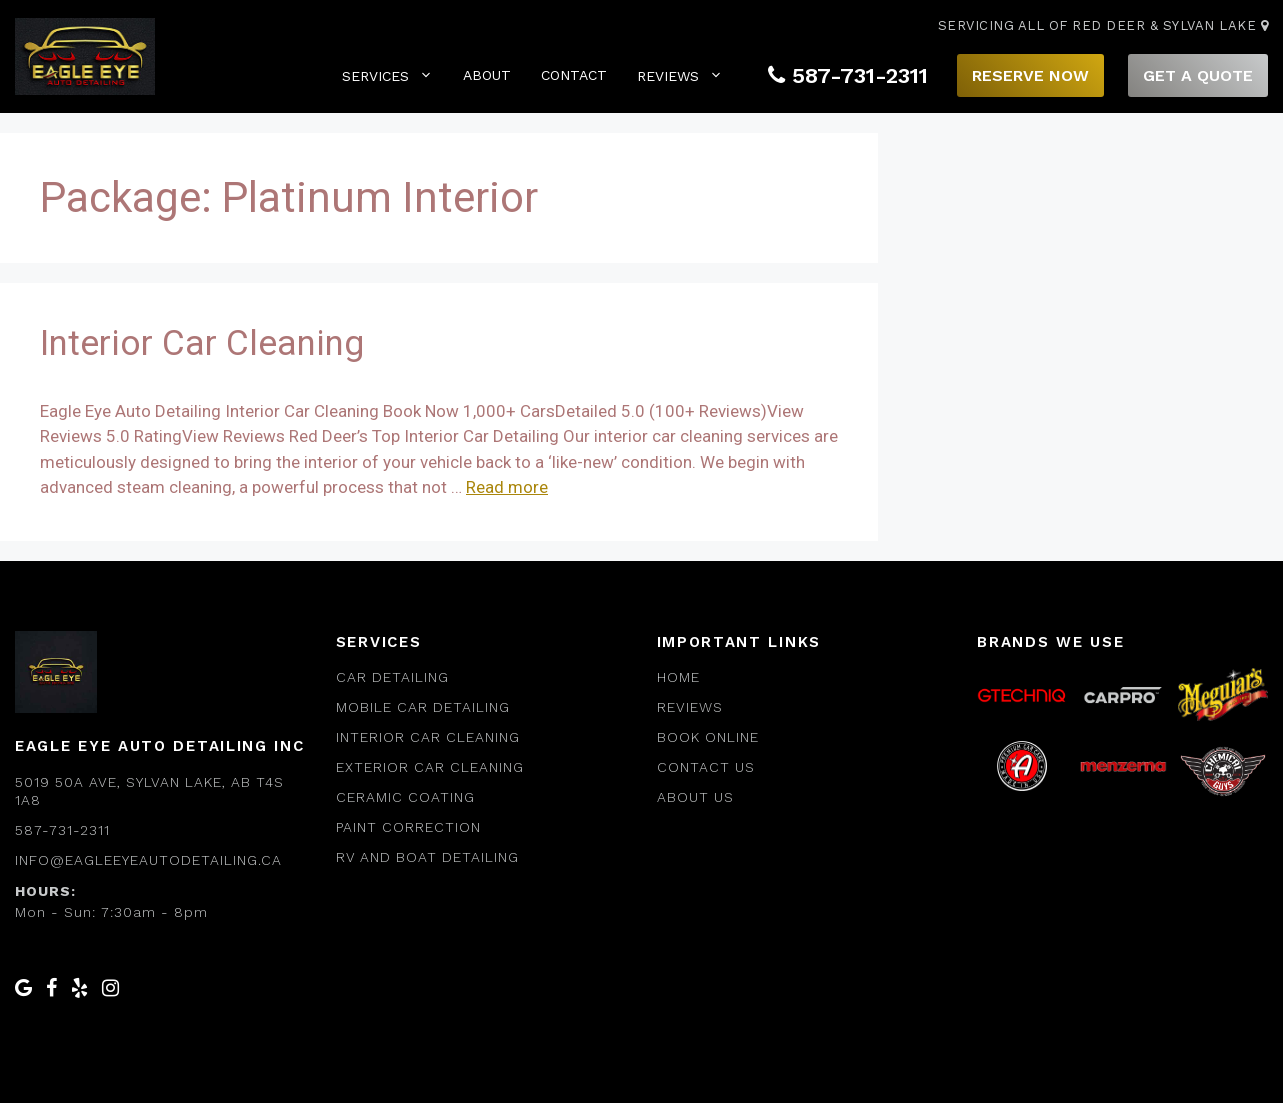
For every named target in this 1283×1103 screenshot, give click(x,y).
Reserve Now (1030, 75)
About (487, 75)
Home (678, 677)
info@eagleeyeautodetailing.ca (148, 860)
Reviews (680, 75)
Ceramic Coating (405, 797)
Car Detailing (392, 677)
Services (387, 75)
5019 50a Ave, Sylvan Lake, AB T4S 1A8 (149, 791)
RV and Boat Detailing (427, 857)
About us (695, 797)
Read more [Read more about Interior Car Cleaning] (507, 487)
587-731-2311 (848, 75)
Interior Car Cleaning (202, 343)
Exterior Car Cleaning (430, 767)
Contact (574, 75)
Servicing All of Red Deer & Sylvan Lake (1103, 25)
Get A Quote (1198, 75)
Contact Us (706, 767)
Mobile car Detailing (423, 707)
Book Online (708, 737)
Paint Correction (408, 827)
